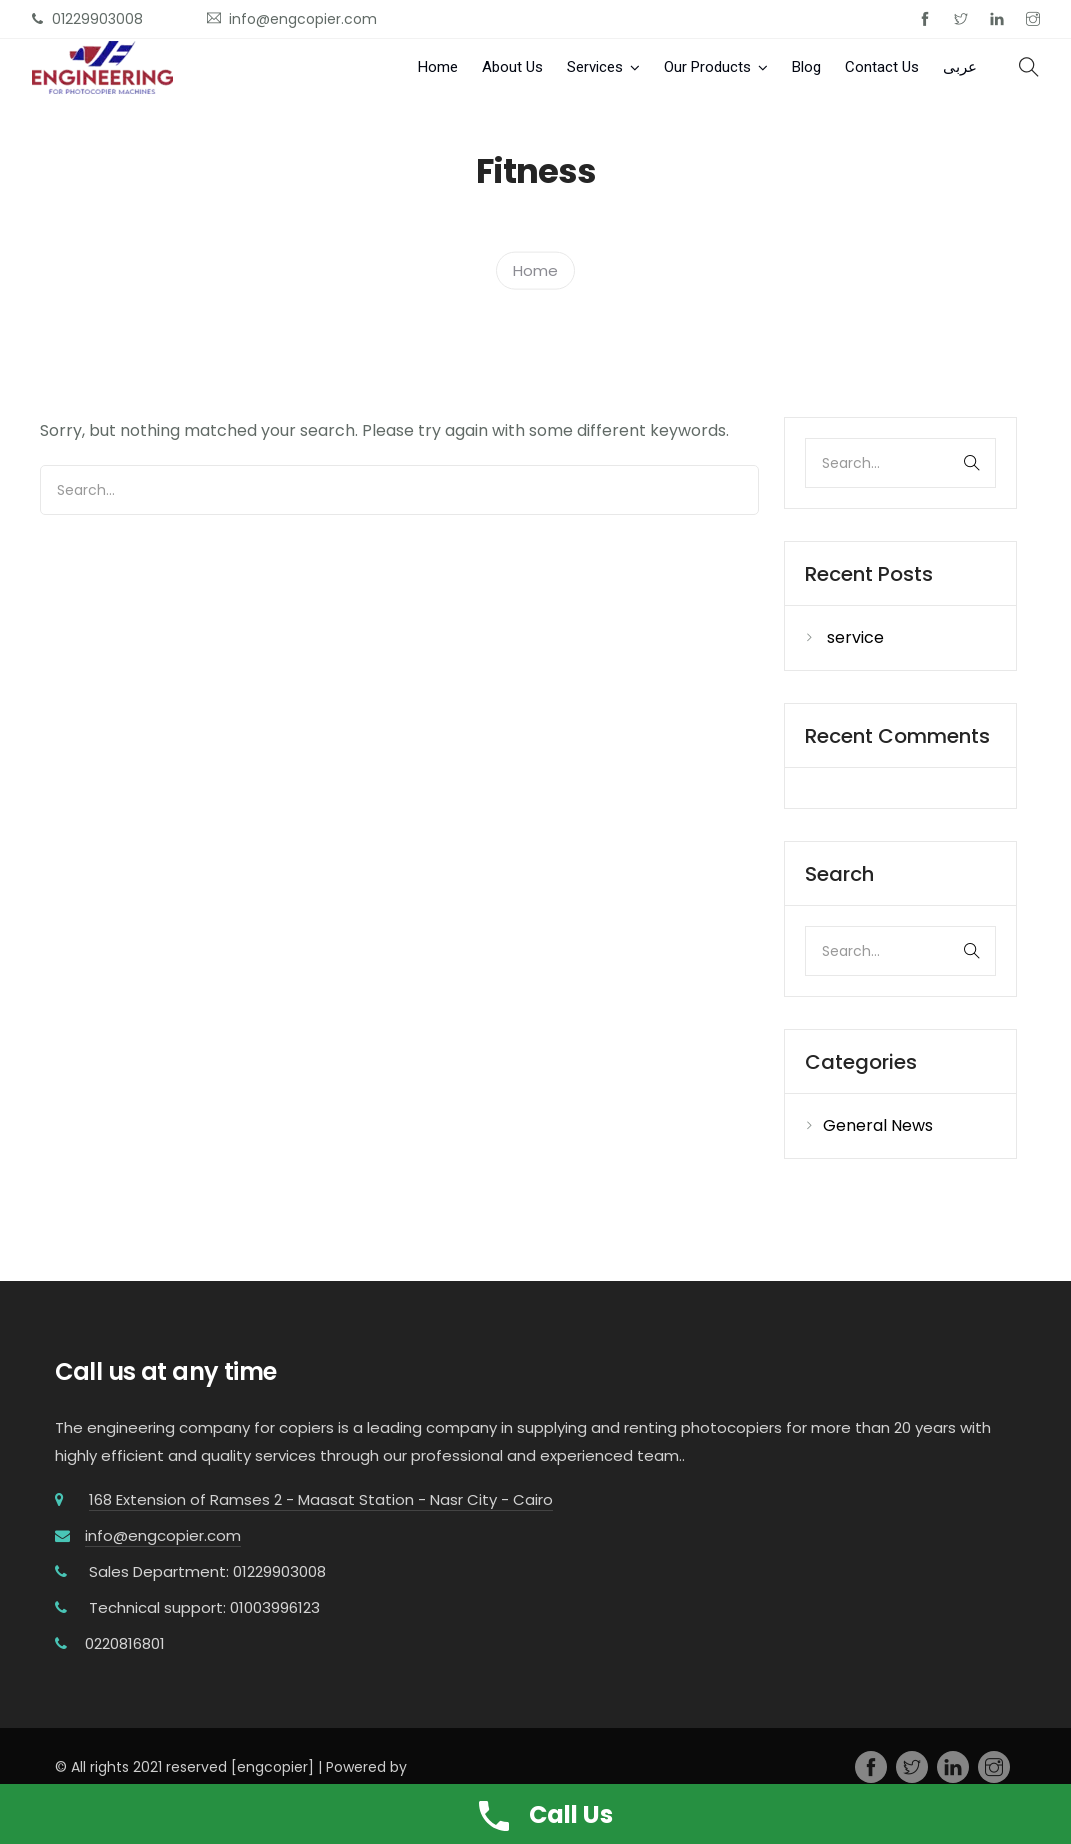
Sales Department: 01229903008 (207, 1571)
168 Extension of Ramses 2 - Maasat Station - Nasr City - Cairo (321, 1499)
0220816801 (125, 1643)
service (855, 637)
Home (438, 67)
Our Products (707, 67)
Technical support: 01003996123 (204, 1607)
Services (595, 67)
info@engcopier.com (163, 1535)
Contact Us (882, 67)
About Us (512, 67)
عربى (960, 67)
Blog (806, 67)
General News (878, 1125)
